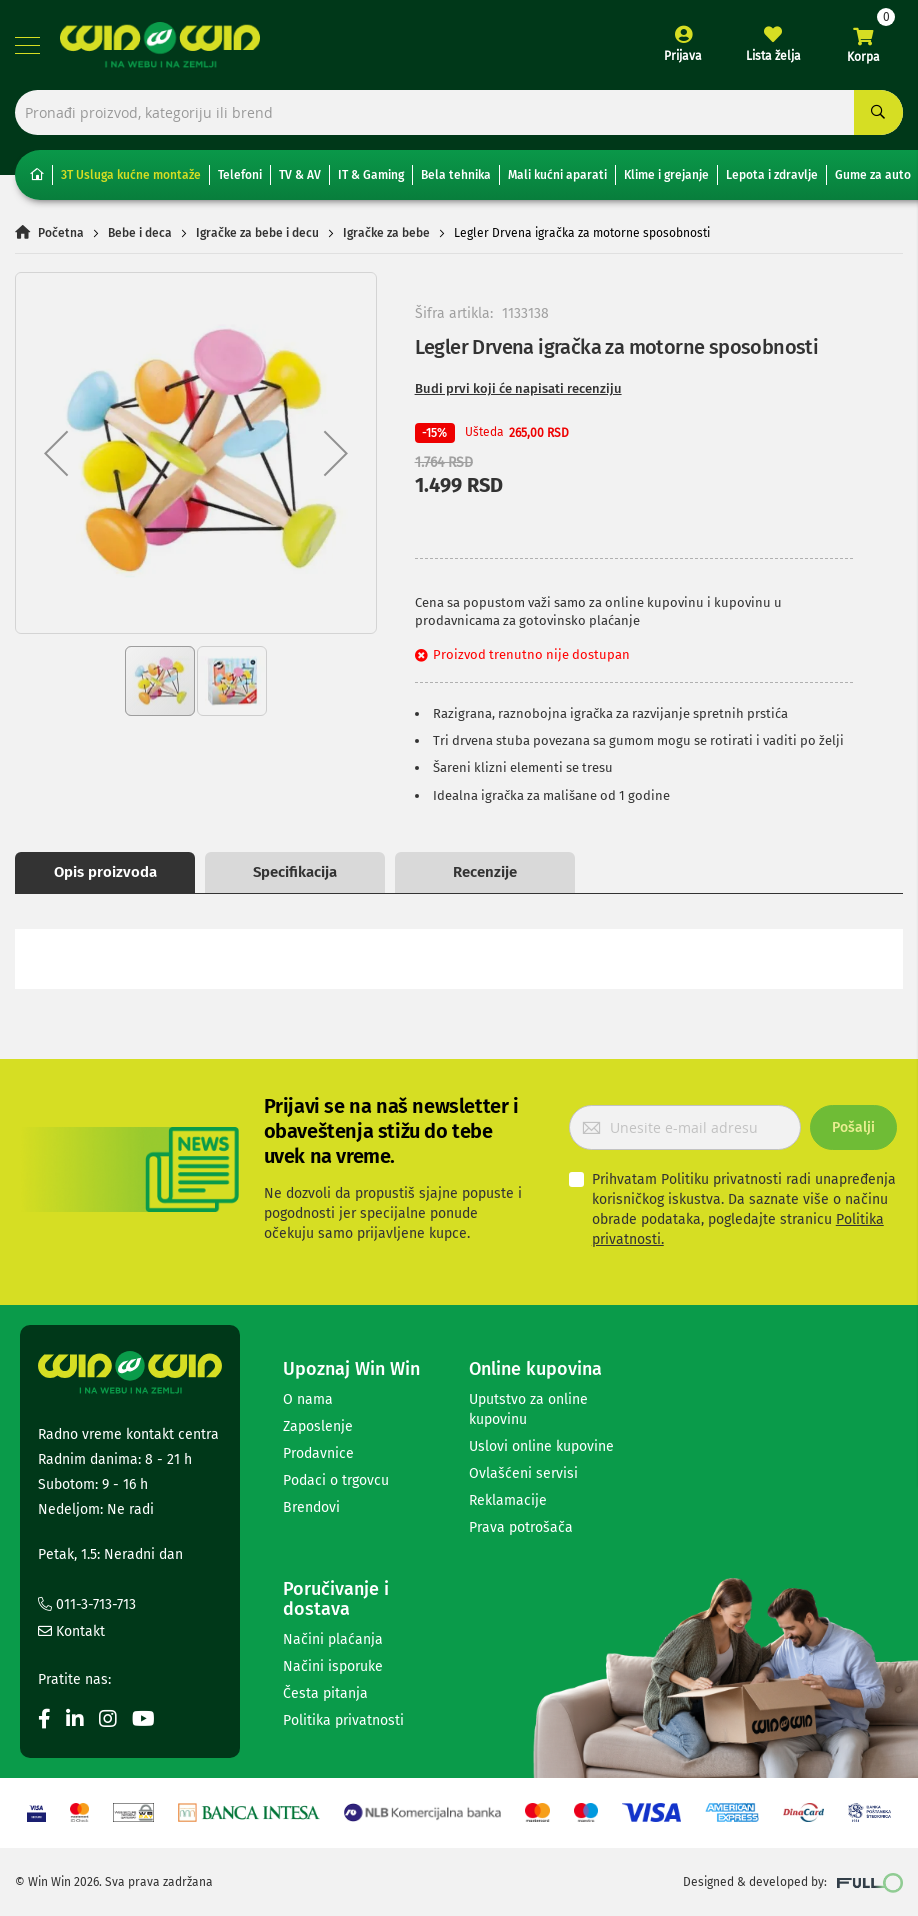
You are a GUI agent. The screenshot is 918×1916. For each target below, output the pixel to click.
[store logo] (160, 45)
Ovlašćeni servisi (523, 1473)
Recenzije (485, 872)
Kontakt (71, 1631)
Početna (61, 233)
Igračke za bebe (386, 233)
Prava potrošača (521, 1527)
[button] (56, 453)
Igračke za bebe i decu (257, 233)
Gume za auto (873, 175)
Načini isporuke (333, 1666)
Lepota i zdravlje (772, 175)
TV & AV (300, 175)
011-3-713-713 (87, 1604)
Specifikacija (295, 872)
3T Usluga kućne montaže (131, 175)
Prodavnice (318, 1453)
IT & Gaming (371, 175)
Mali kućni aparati (557, 175)
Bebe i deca (140, 233)
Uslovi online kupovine (541, 1446)
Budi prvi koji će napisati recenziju (518, 388)
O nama (308, 1399)
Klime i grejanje (666, 175)
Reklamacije (508, 1500)
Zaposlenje (318, 1426)
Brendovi (311, 1507)
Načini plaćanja (333, 1639)
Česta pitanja (325, 1693)
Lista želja (773, 56)
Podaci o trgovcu (336, 1480)
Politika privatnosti (343, 1720)
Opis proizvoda (105, 872)
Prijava (683, 56)
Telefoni (240, 175)
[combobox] (459, 112)
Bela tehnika (456, 175)
